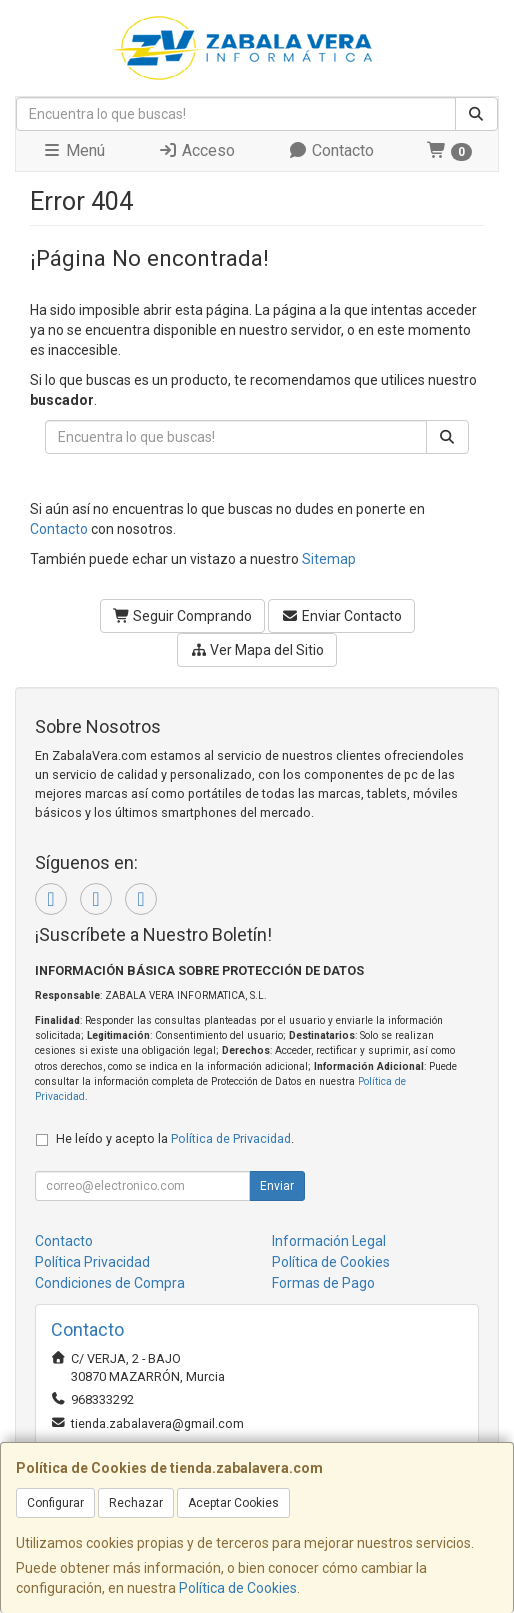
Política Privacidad (92, 1262)
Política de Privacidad (231, 1138)
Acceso (196, 150)
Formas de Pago (323, 1283)
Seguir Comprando (183, 616)
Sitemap (329, 559)
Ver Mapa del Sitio (257, 650)
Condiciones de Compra (110, 1283)
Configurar (55, 1503)
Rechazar (136, 1503)
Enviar (277, 1186)
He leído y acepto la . (175, 1138)
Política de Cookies (238, 1588)
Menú (73, 150)
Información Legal (329, 1241)
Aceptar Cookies (233, 1503)
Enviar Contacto (341, 616)
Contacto (331, 150)
